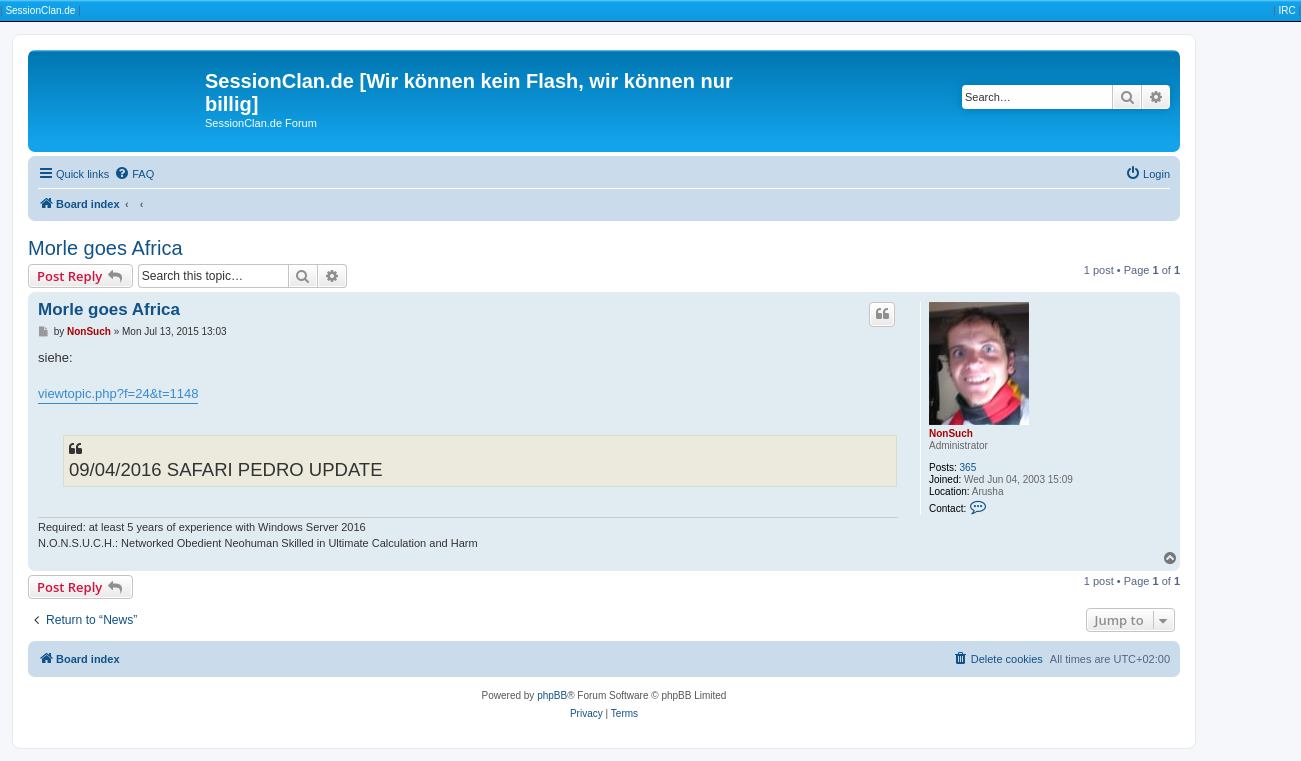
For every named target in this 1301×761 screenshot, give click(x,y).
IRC (1286, 10)
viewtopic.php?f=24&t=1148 (118, 393)
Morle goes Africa (105, 248)
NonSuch (951, 433)
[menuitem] (134, 174)
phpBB (552, 695)
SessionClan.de (40, 10)
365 (968, 467)
